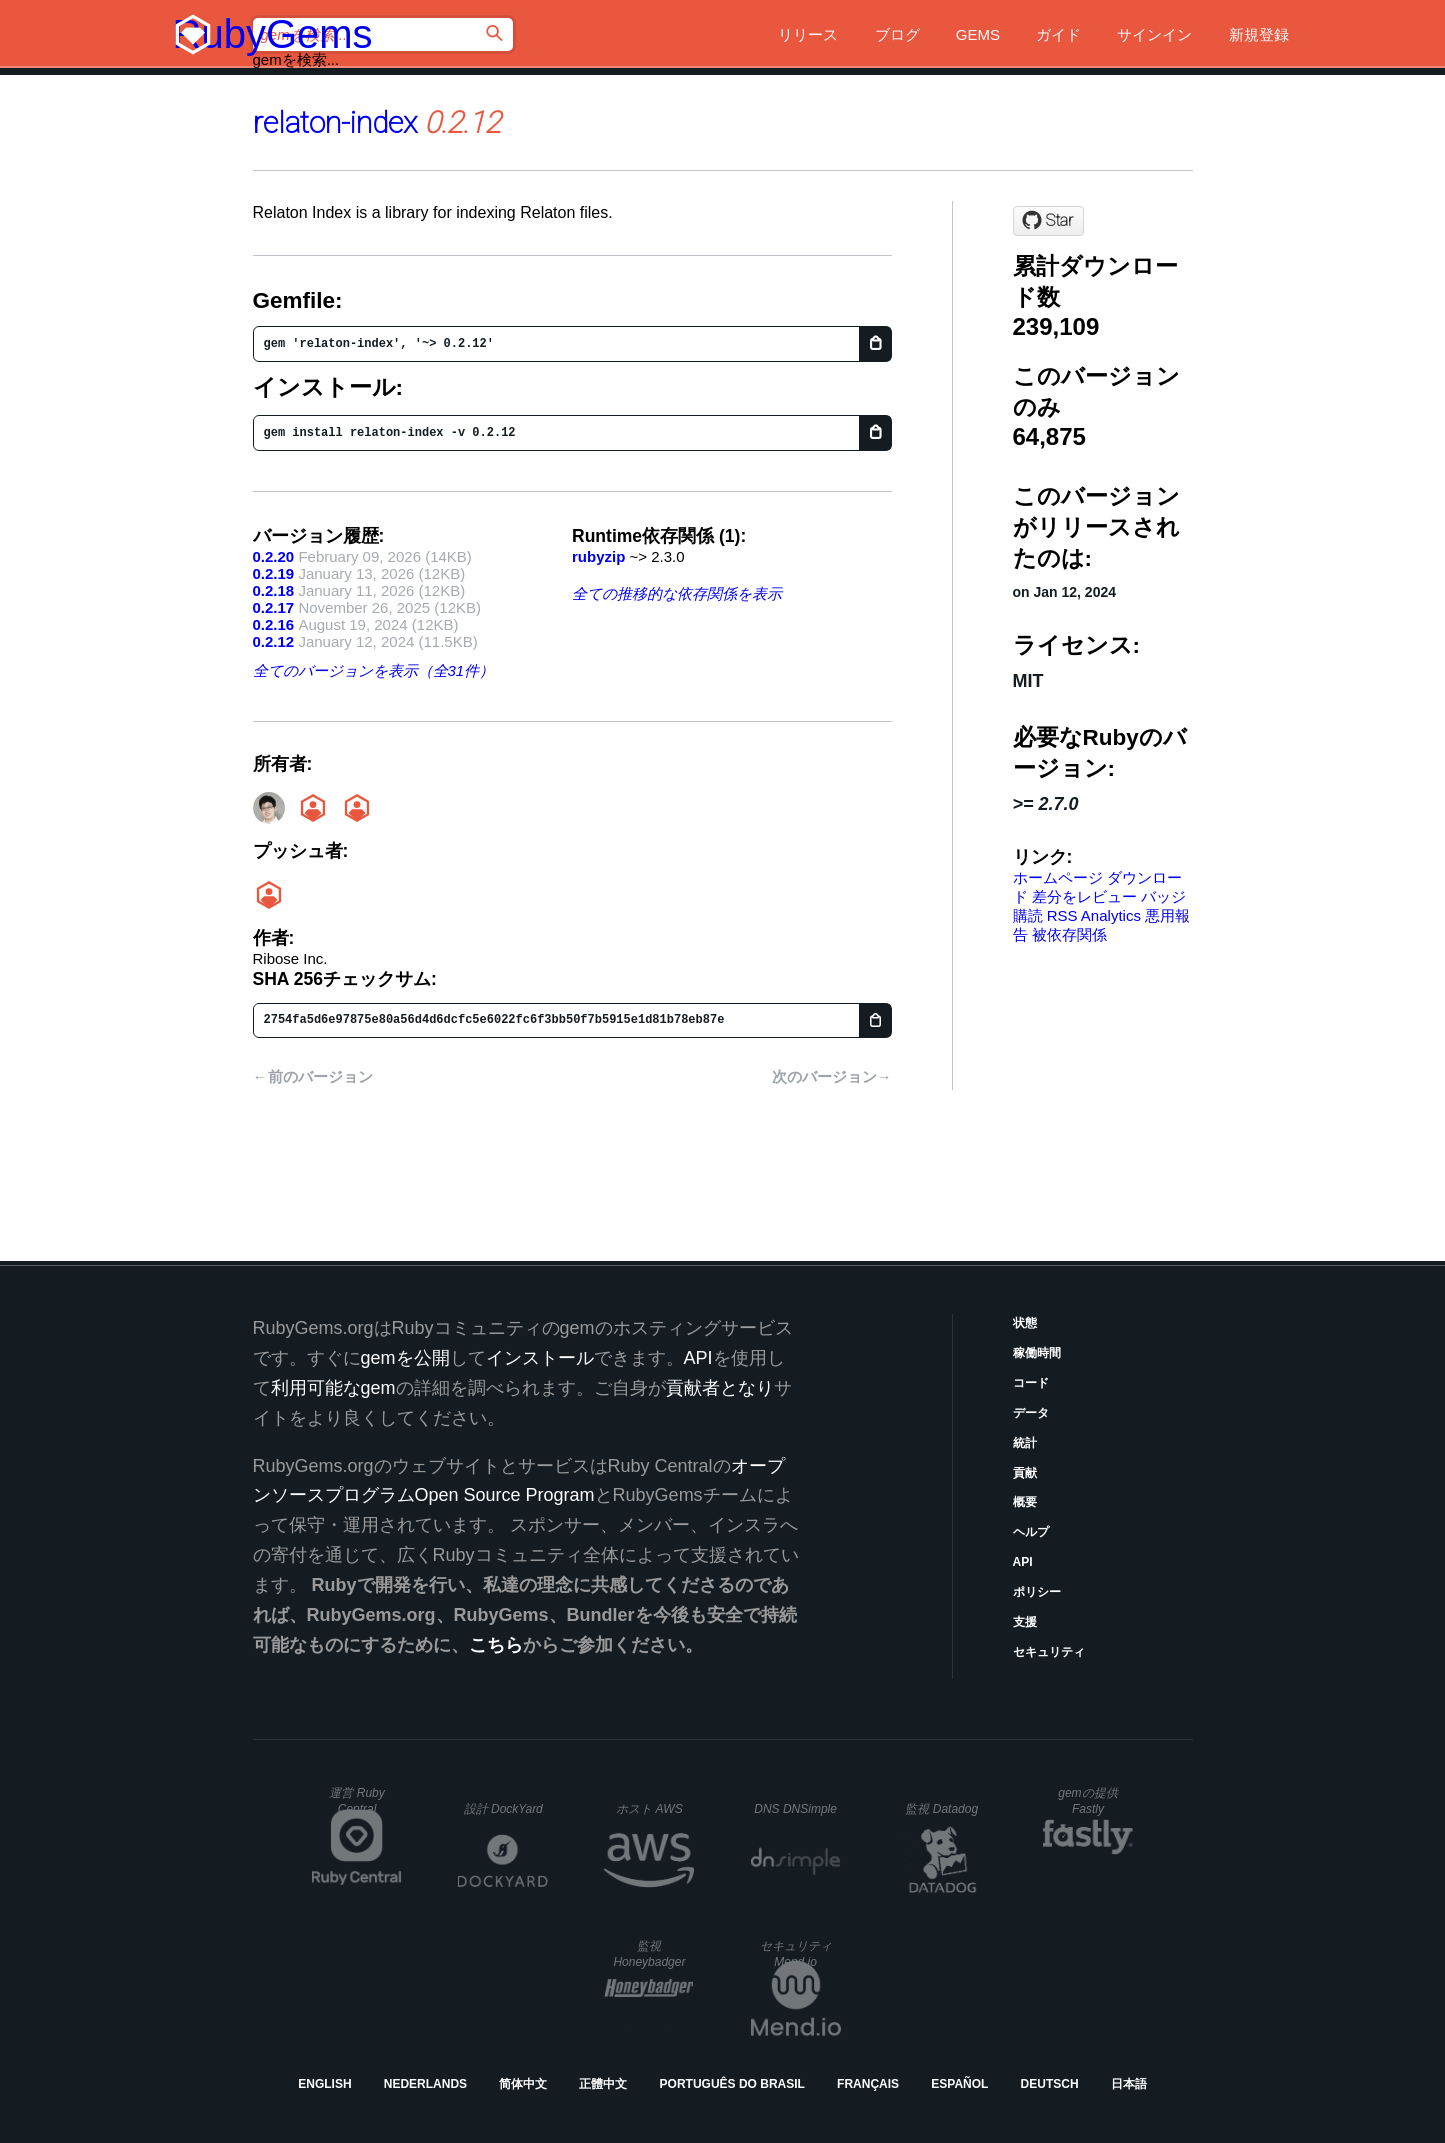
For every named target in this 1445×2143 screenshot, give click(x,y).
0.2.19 (274, 573)
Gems (978, 34)
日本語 (1129, 2084)
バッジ (1163, 896)
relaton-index (335, 122)
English (324, 2084)
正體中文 (603, 2084)
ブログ (897, 34)
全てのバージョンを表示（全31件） (374, 670)
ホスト (649, 1809)
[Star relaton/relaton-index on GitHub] (1048, 221)
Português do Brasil (732, 2084)
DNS (795, 1809)
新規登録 (1259, 34)
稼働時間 (1037, 1353)
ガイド (1058, 34)
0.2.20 (274, 556)
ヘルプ (1031, 1532)
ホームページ (1058, 877)
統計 (1025, 1443)
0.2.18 (274, 590)
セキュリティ (1049, 1652)
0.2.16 (274, 624)
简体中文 (523, 2084)
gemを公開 (405, 1358)
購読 (1028, 915)
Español (959, 2084)
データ (1031, 1413)
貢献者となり (720, 1388)
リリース (808, 34)
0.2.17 (274, 607)
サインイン (1154, 34)
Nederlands (425, 2084)
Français (868, 2084)
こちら (496, 1645)
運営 (356, 1801)
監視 (941, 1809)
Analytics (1111, 915)
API (1023, 1562)
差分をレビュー (1084, 896)
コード (1031, 1383)
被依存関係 (1069, 934)
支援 (1025, 1622)
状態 (1025, 1323)
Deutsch (1050, 2084)
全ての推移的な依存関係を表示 (677, 593)
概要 (1025, 1502)
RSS (1062, 915)
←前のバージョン (313, 1076)
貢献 (1025, 1473)
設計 (503, 1809)
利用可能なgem (333, 1388)
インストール (540, 1358)
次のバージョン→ (832, 1076)
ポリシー (1037, 1592)
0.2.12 (274, 641)
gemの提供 (1087, 1801)
